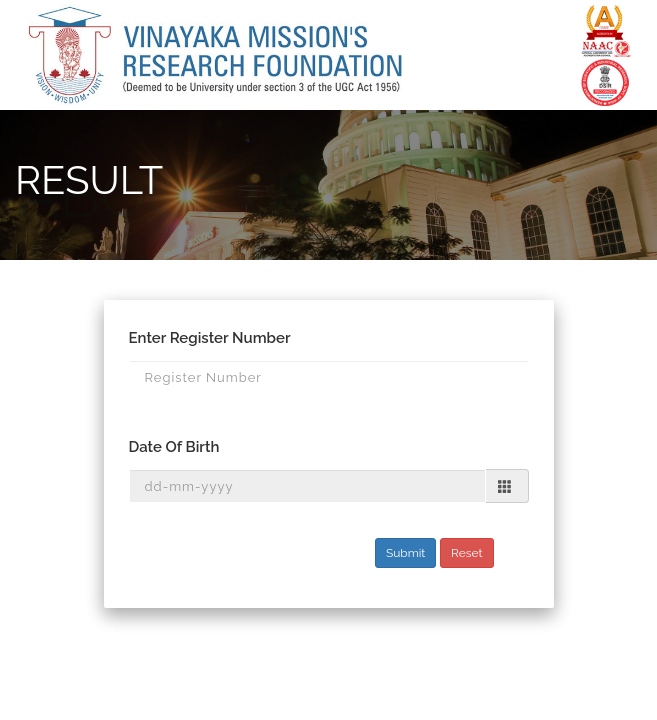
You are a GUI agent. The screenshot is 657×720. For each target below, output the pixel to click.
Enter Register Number (210, 338)
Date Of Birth (174, 447)
